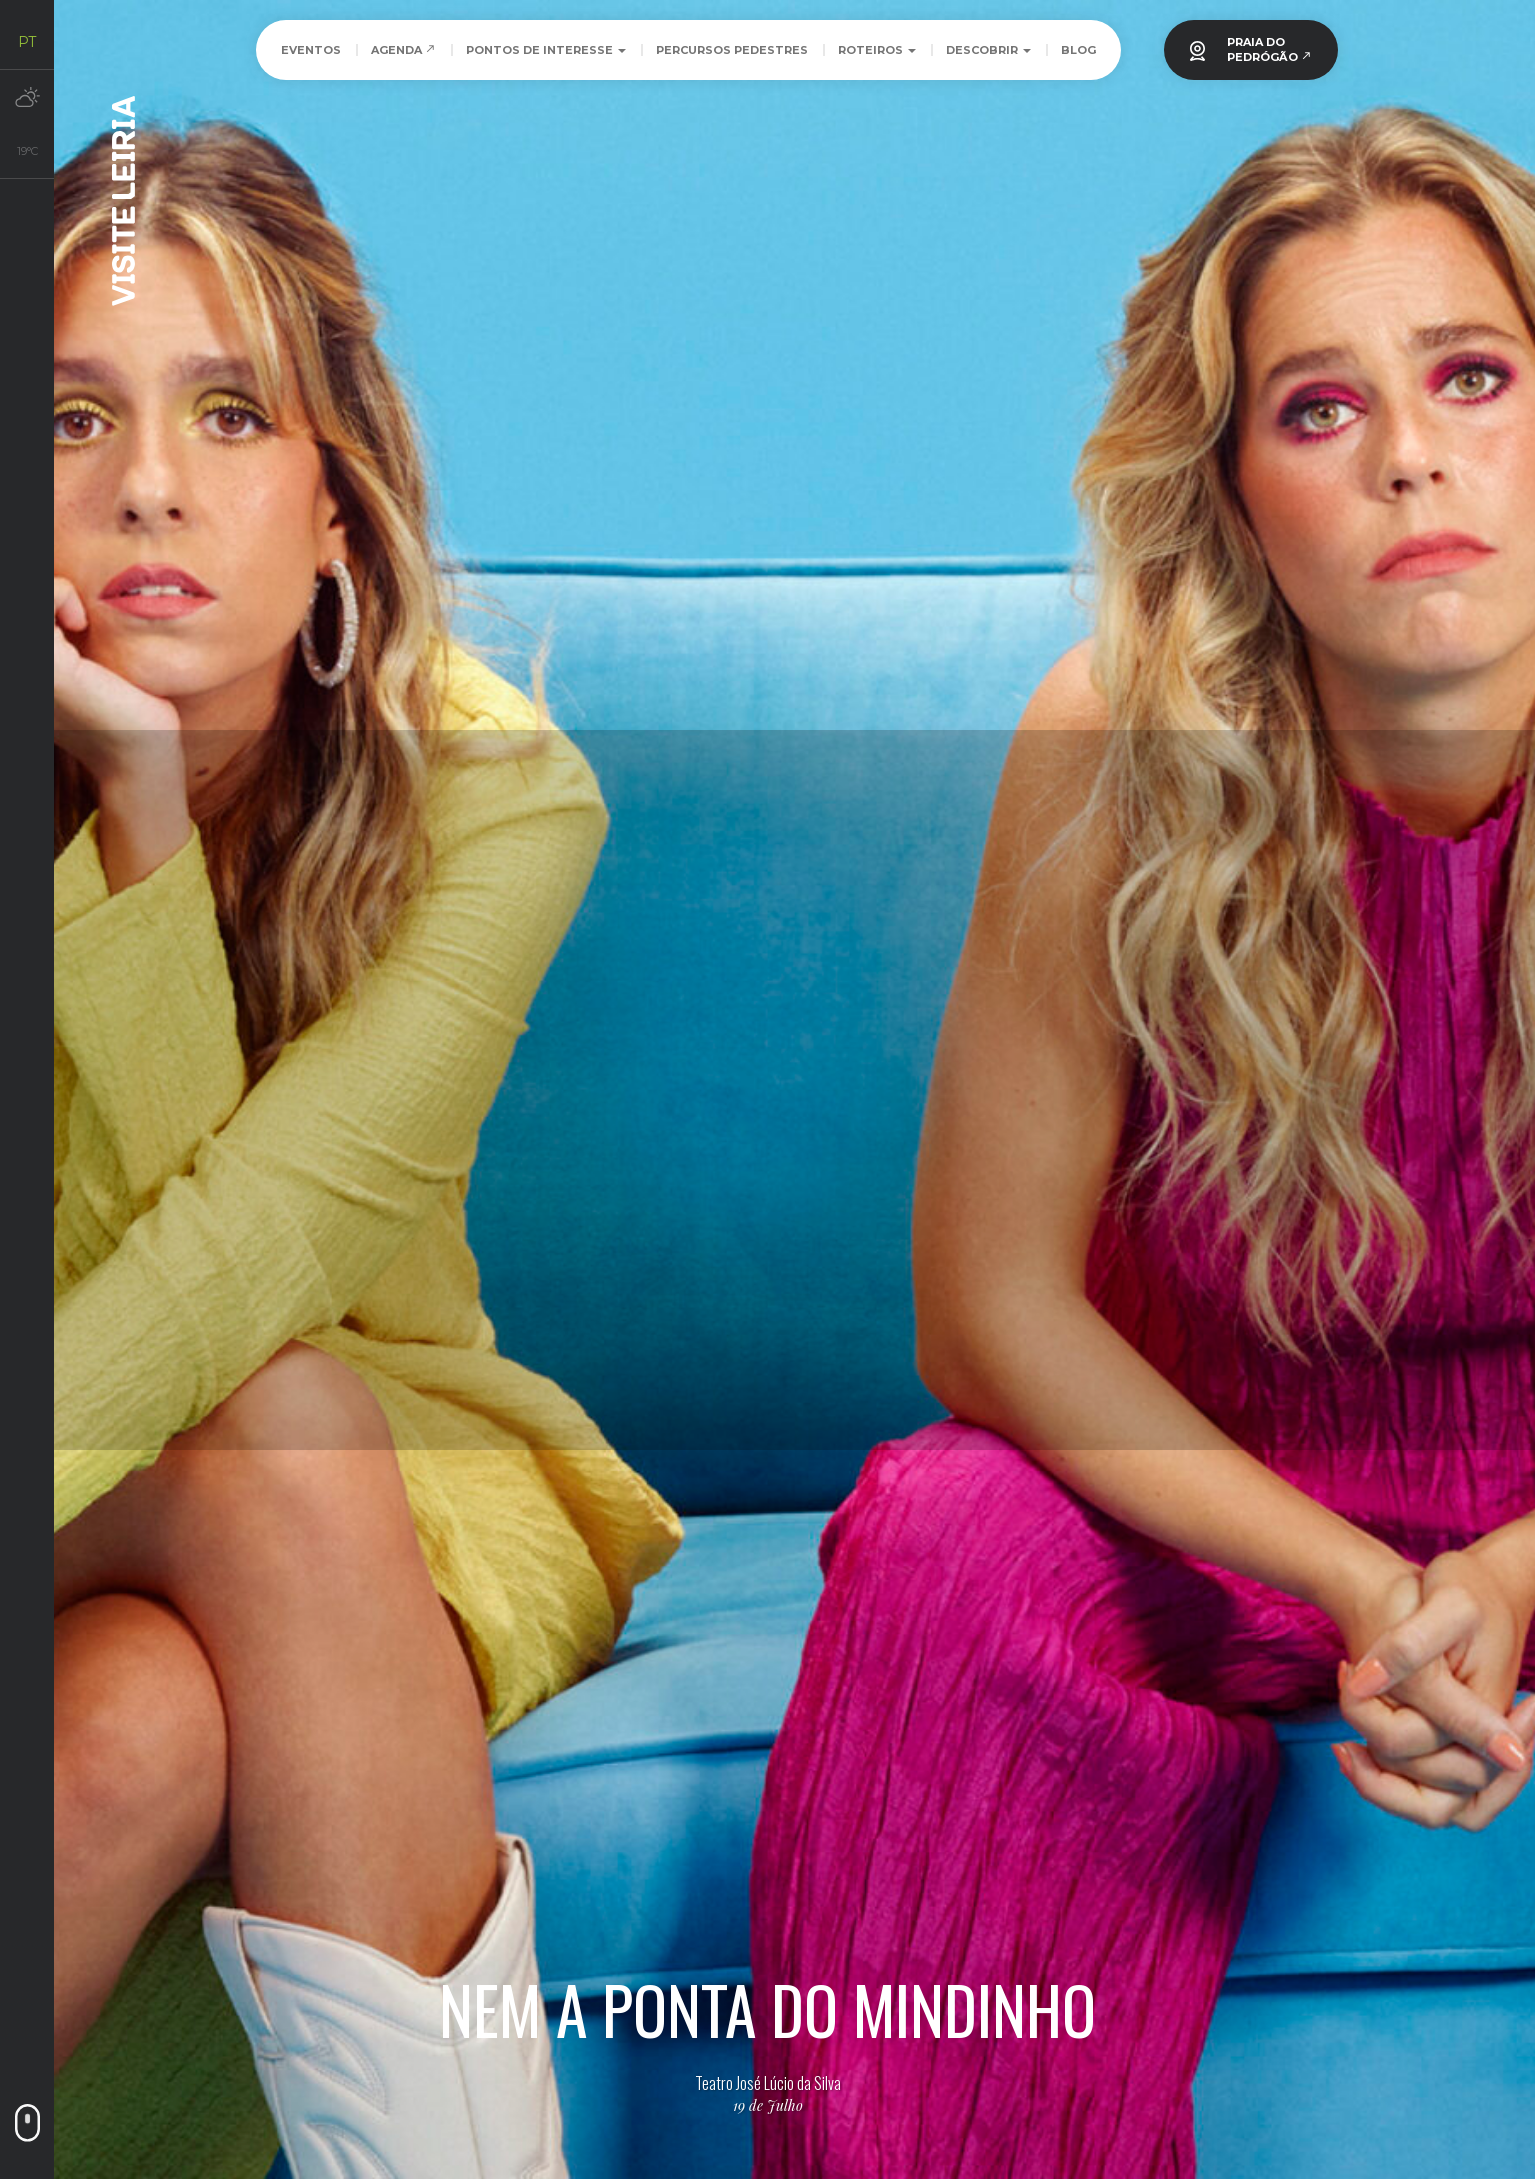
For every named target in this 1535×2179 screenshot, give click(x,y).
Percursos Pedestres (732, 50)
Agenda (403, 50)
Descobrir (988, 50)
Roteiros (877, 50)
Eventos (311, 50)
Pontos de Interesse (546, 50)
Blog (1078, 50)
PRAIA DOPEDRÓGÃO (1269, 49)
